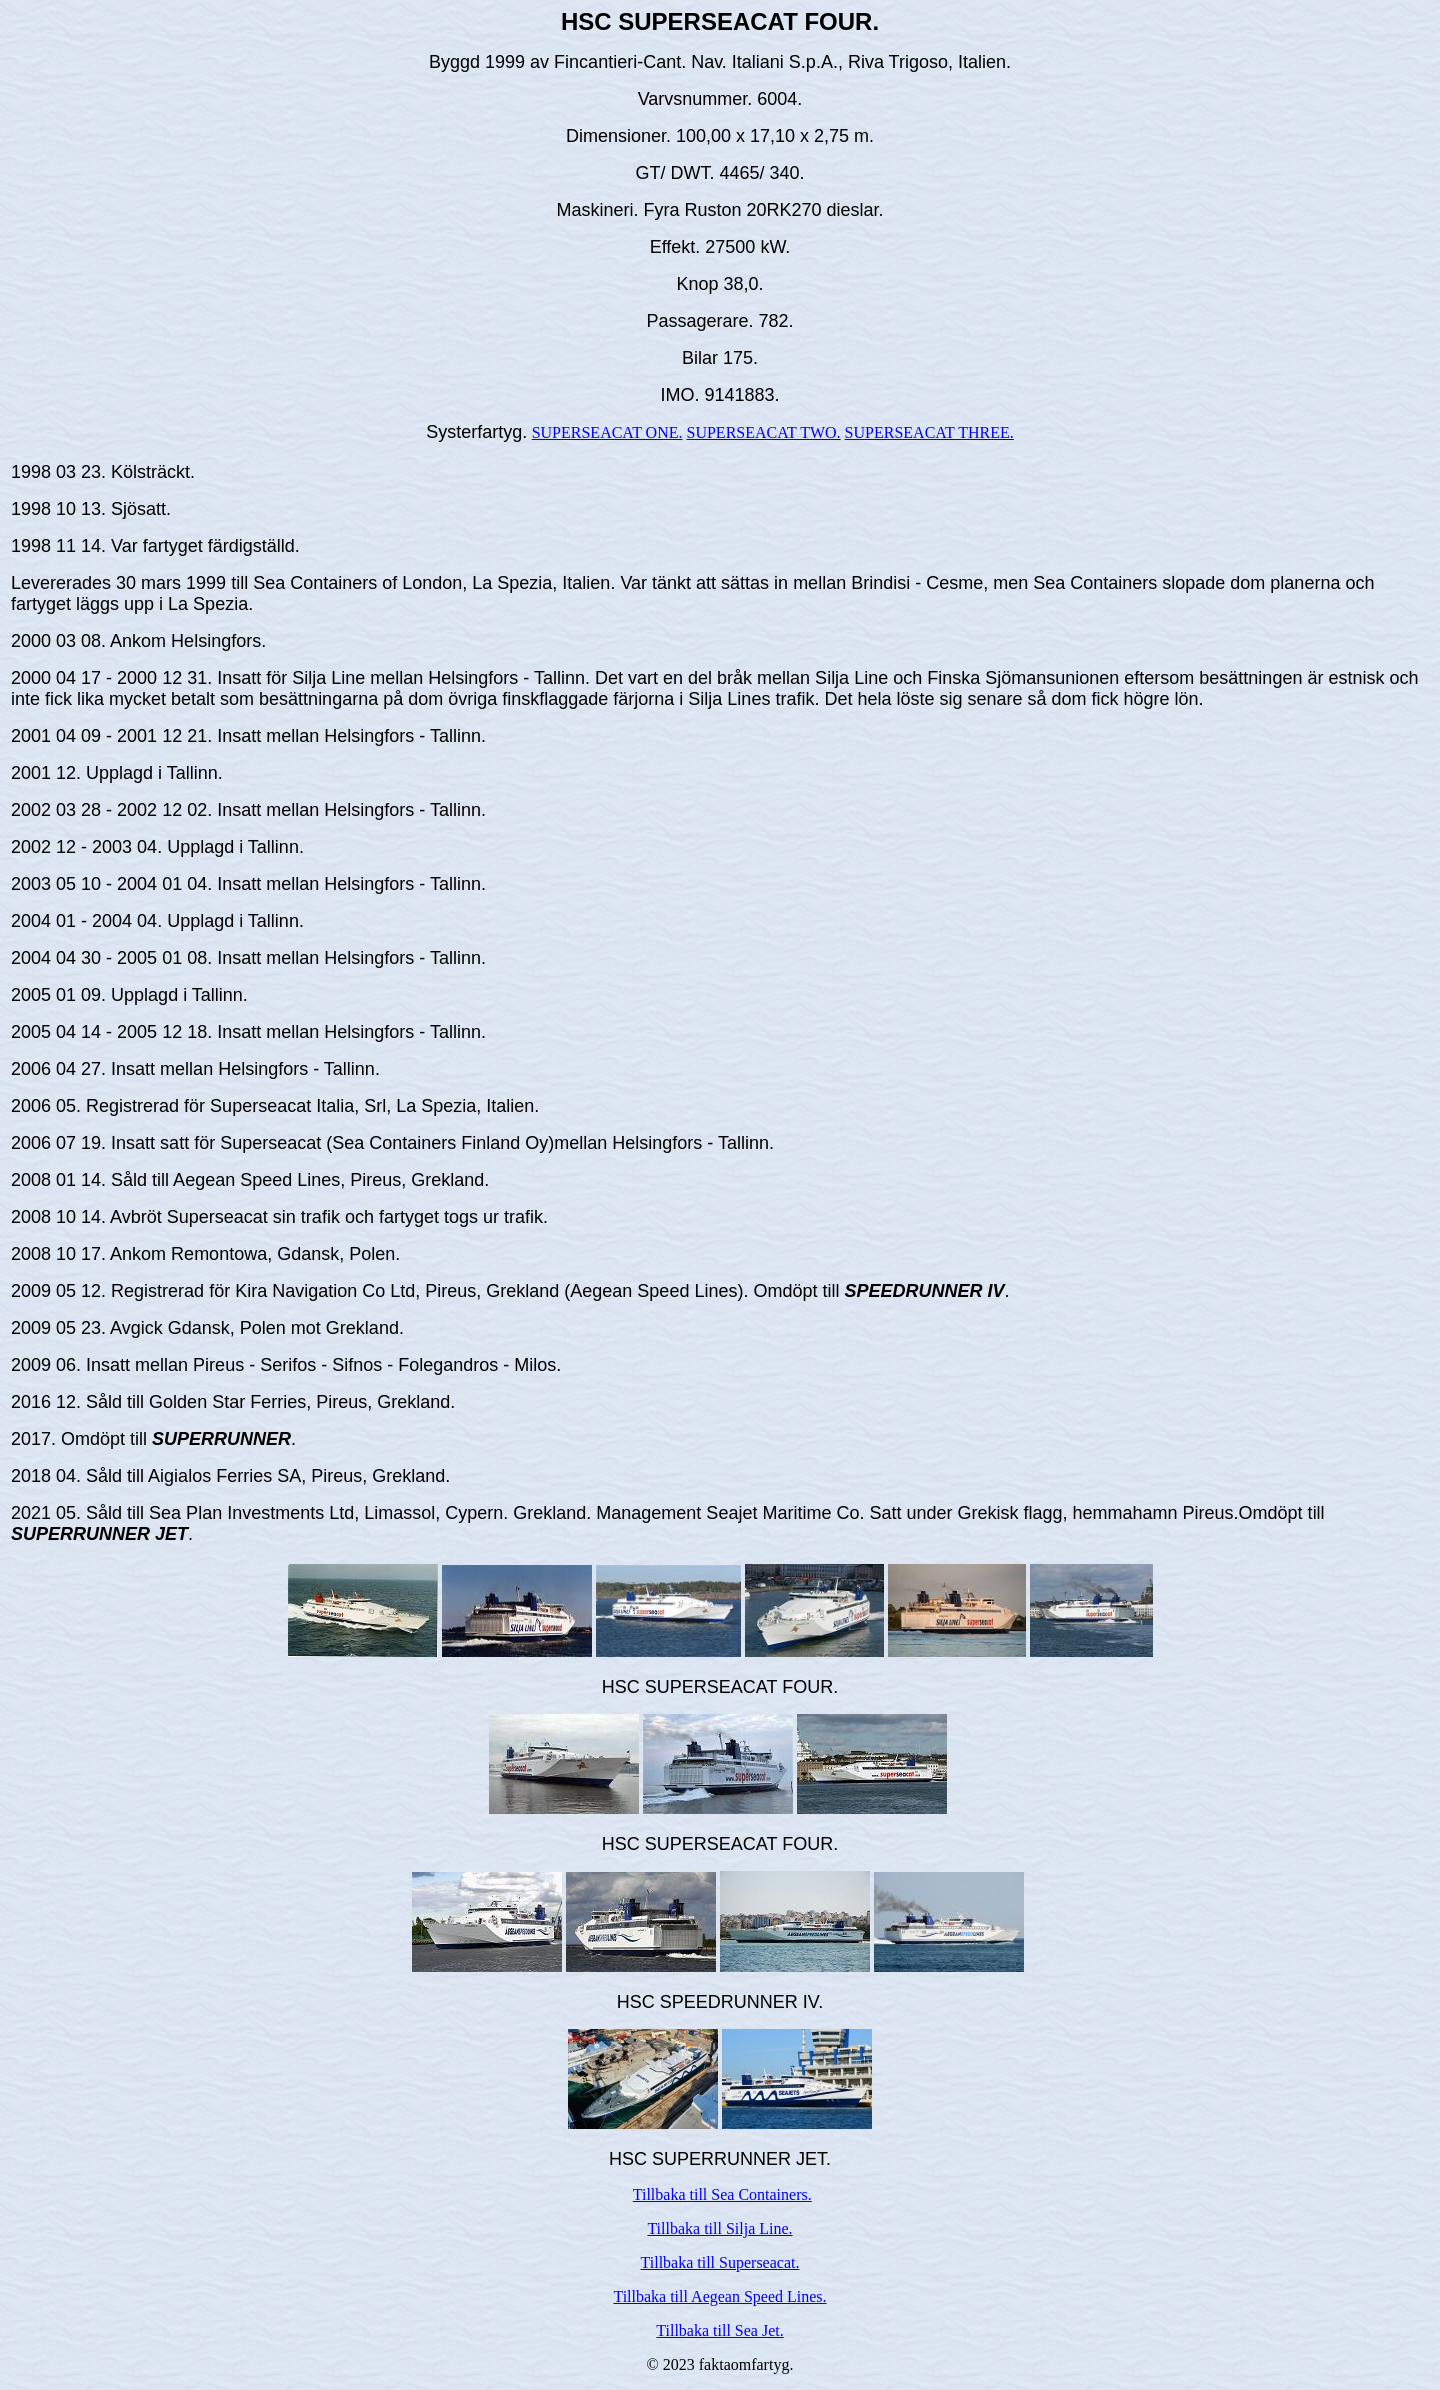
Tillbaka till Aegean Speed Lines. (719, 2296)
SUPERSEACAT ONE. (607, 432)
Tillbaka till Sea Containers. (722, 2194)
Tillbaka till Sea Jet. (719, 2330)
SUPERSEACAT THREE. (929, 432)
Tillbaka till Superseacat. (720, 2262)
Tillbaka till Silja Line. (719, 2228)
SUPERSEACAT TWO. (764, 432)
